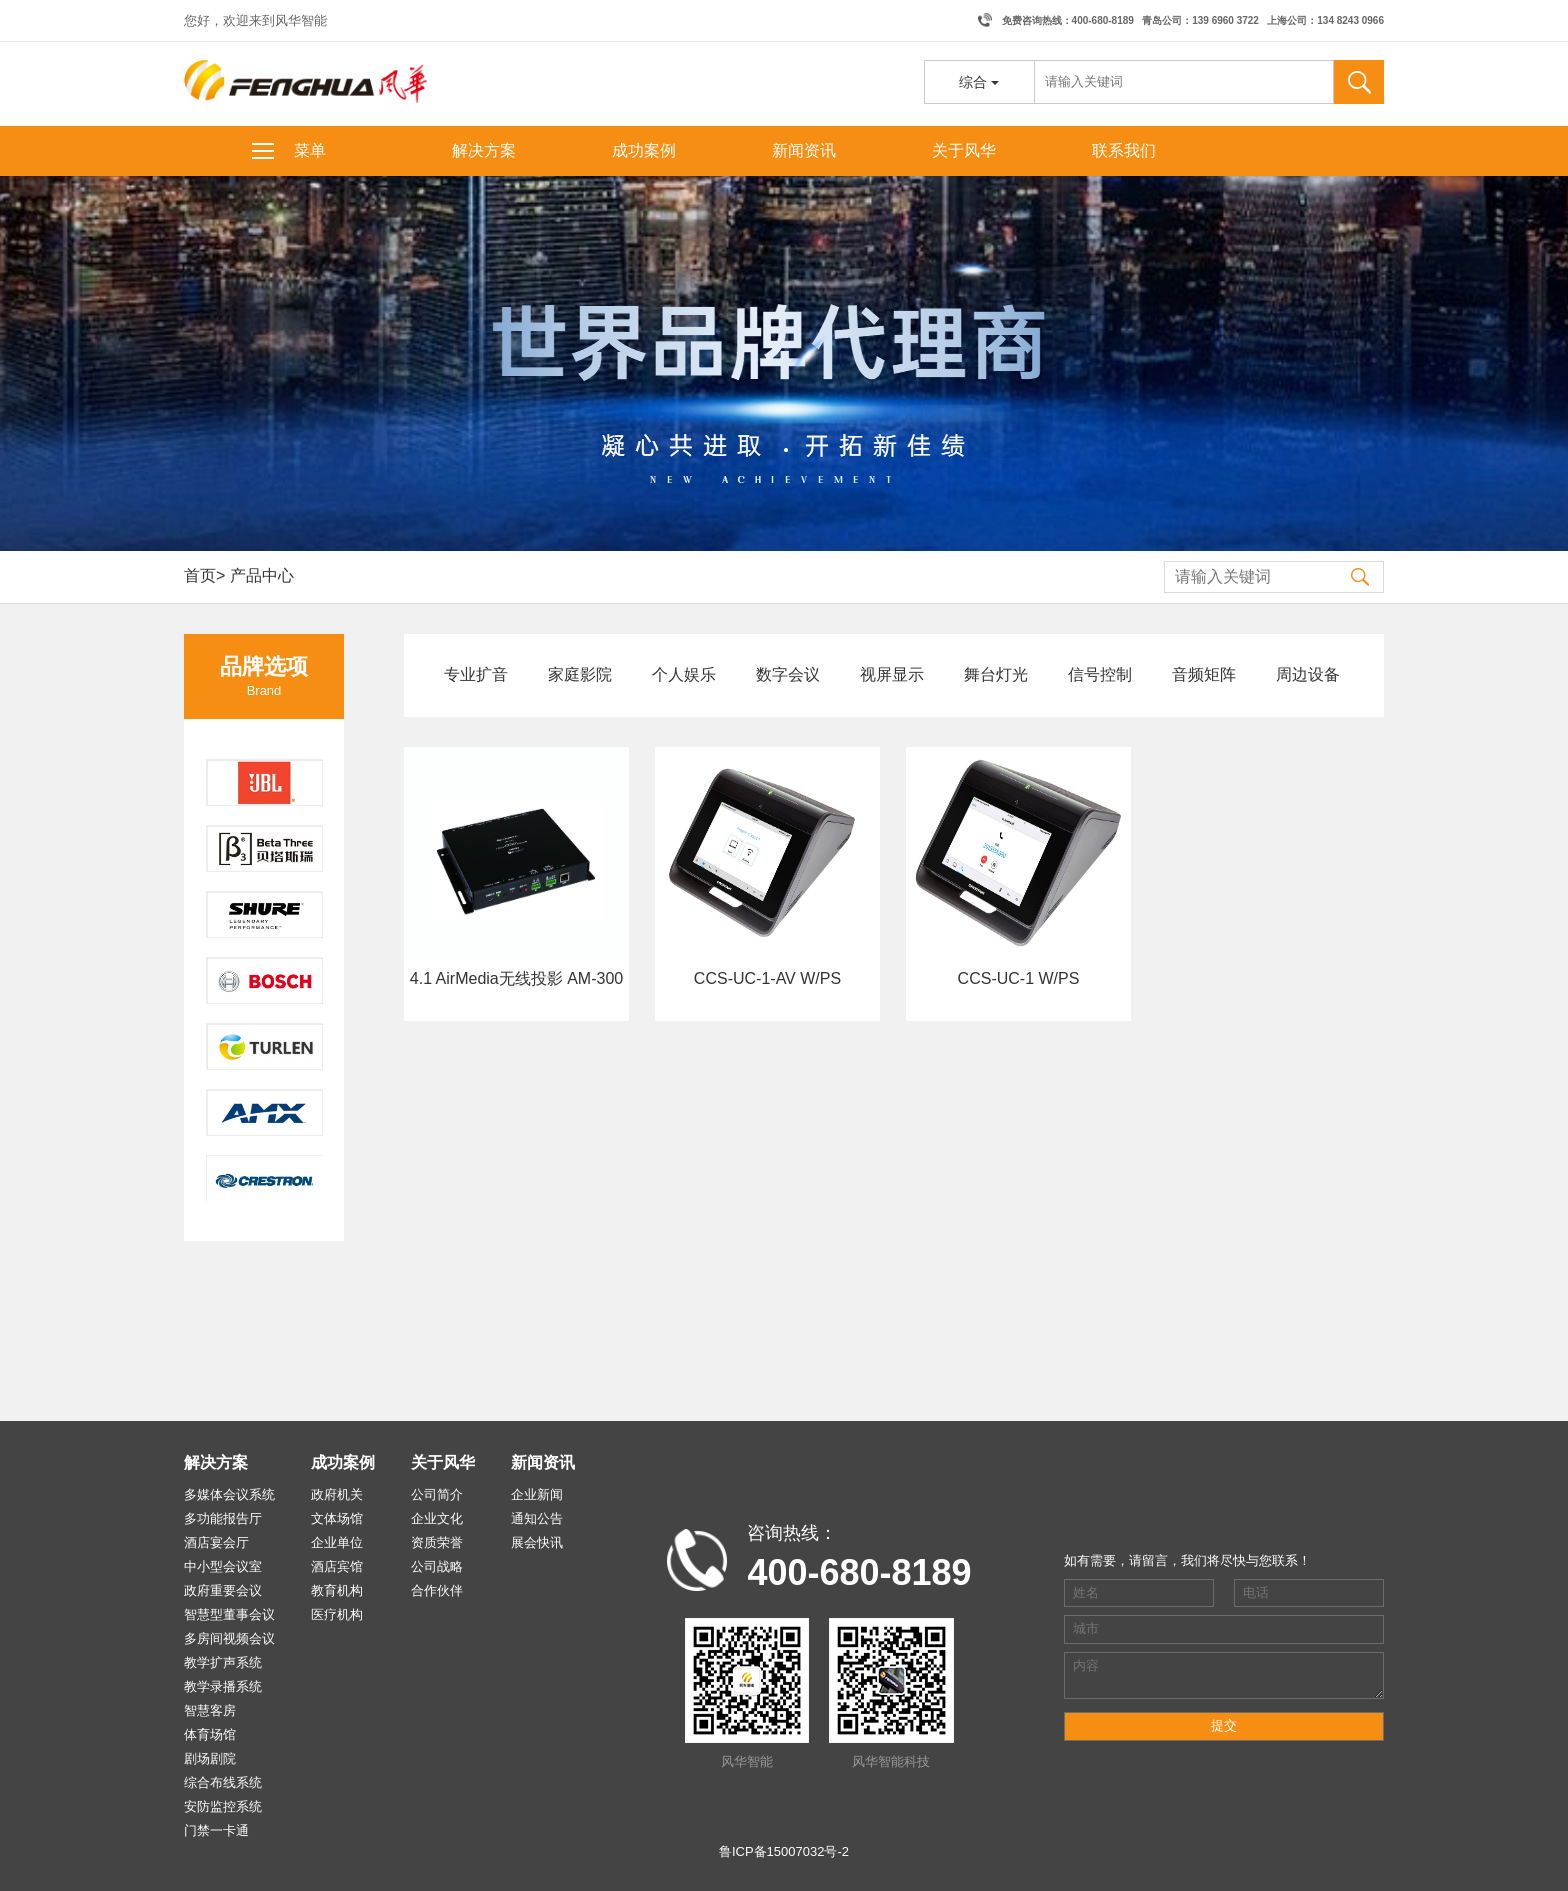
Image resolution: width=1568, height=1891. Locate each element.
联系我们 (1124, 150)
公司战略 (437, 1566)
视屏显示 (892, 674)
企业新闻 (537, 1494)
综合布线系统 (223, 1782)
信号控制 (1100, 674)
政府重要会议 (223, 1590)
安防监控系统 (223, 1806)
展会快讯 (537, 1542)
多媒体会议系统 (229, 1494)
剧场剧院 (210, 1758)
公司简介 (437, 1494)
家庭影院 (580, 674)
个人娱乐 (684, 674)
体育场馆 (210, 1734)
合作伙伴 (437, 1590)
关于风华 (964, 150)
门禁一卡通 (216, 1830)
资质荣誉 (437, 1542)
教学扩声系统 (223, 1662)
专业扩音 (476, 674)
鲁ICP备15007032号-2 (784, 1851)
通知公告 (537, 1518)
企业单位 (337, 1542)
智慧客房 (210, 1710)
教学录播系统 (223, 1686)
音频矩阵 (1204, 674)
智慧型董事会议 (229, 1614)
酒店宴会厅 (216, 1542)
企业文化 (437, 1518)
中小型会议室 (223, 1566)
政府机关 (337, 1494)
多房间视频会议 (229, 1638)
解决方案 (484, 150)
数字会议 (788, 674)
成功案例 (644, 150)
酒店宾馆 (337, 1566)
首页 (200, 575)
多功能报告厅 (223, 1518)
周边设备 (1308, 674)
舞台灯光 (996, 674)
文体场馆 (337, 1518)
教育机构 (337, 1590)
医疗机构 (337, 1614)
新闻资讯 (804, 150)
